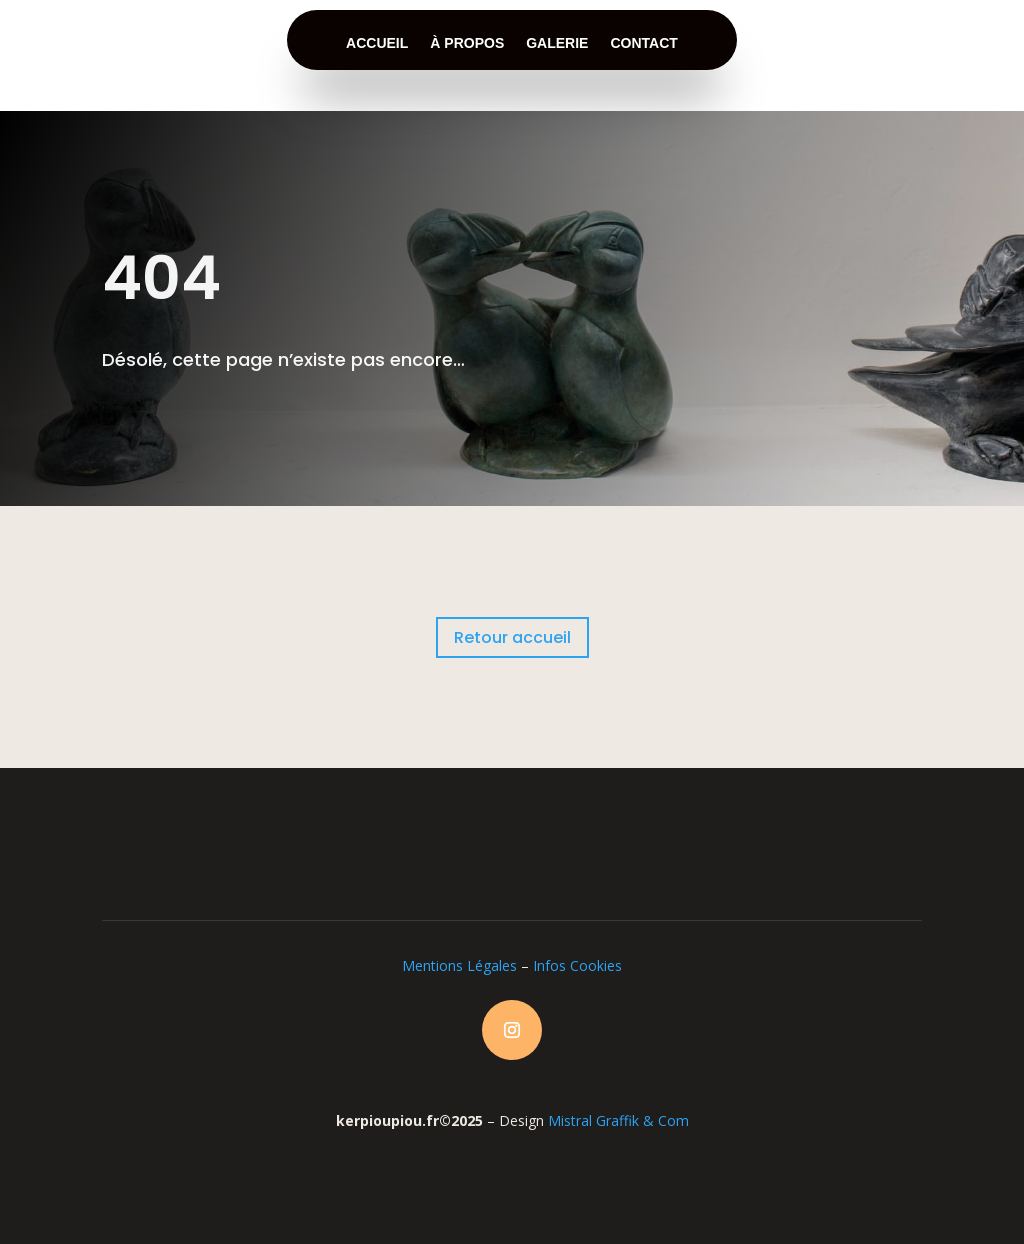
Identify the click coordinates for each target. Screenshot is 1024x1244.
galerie (557, 43)
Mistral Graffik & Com (618, 1120)
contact (643, 43)
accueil (377, 43)
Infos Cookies (577, 965)
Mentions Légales (459, 965)
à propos (467, 43)
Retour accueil (512, 637)
